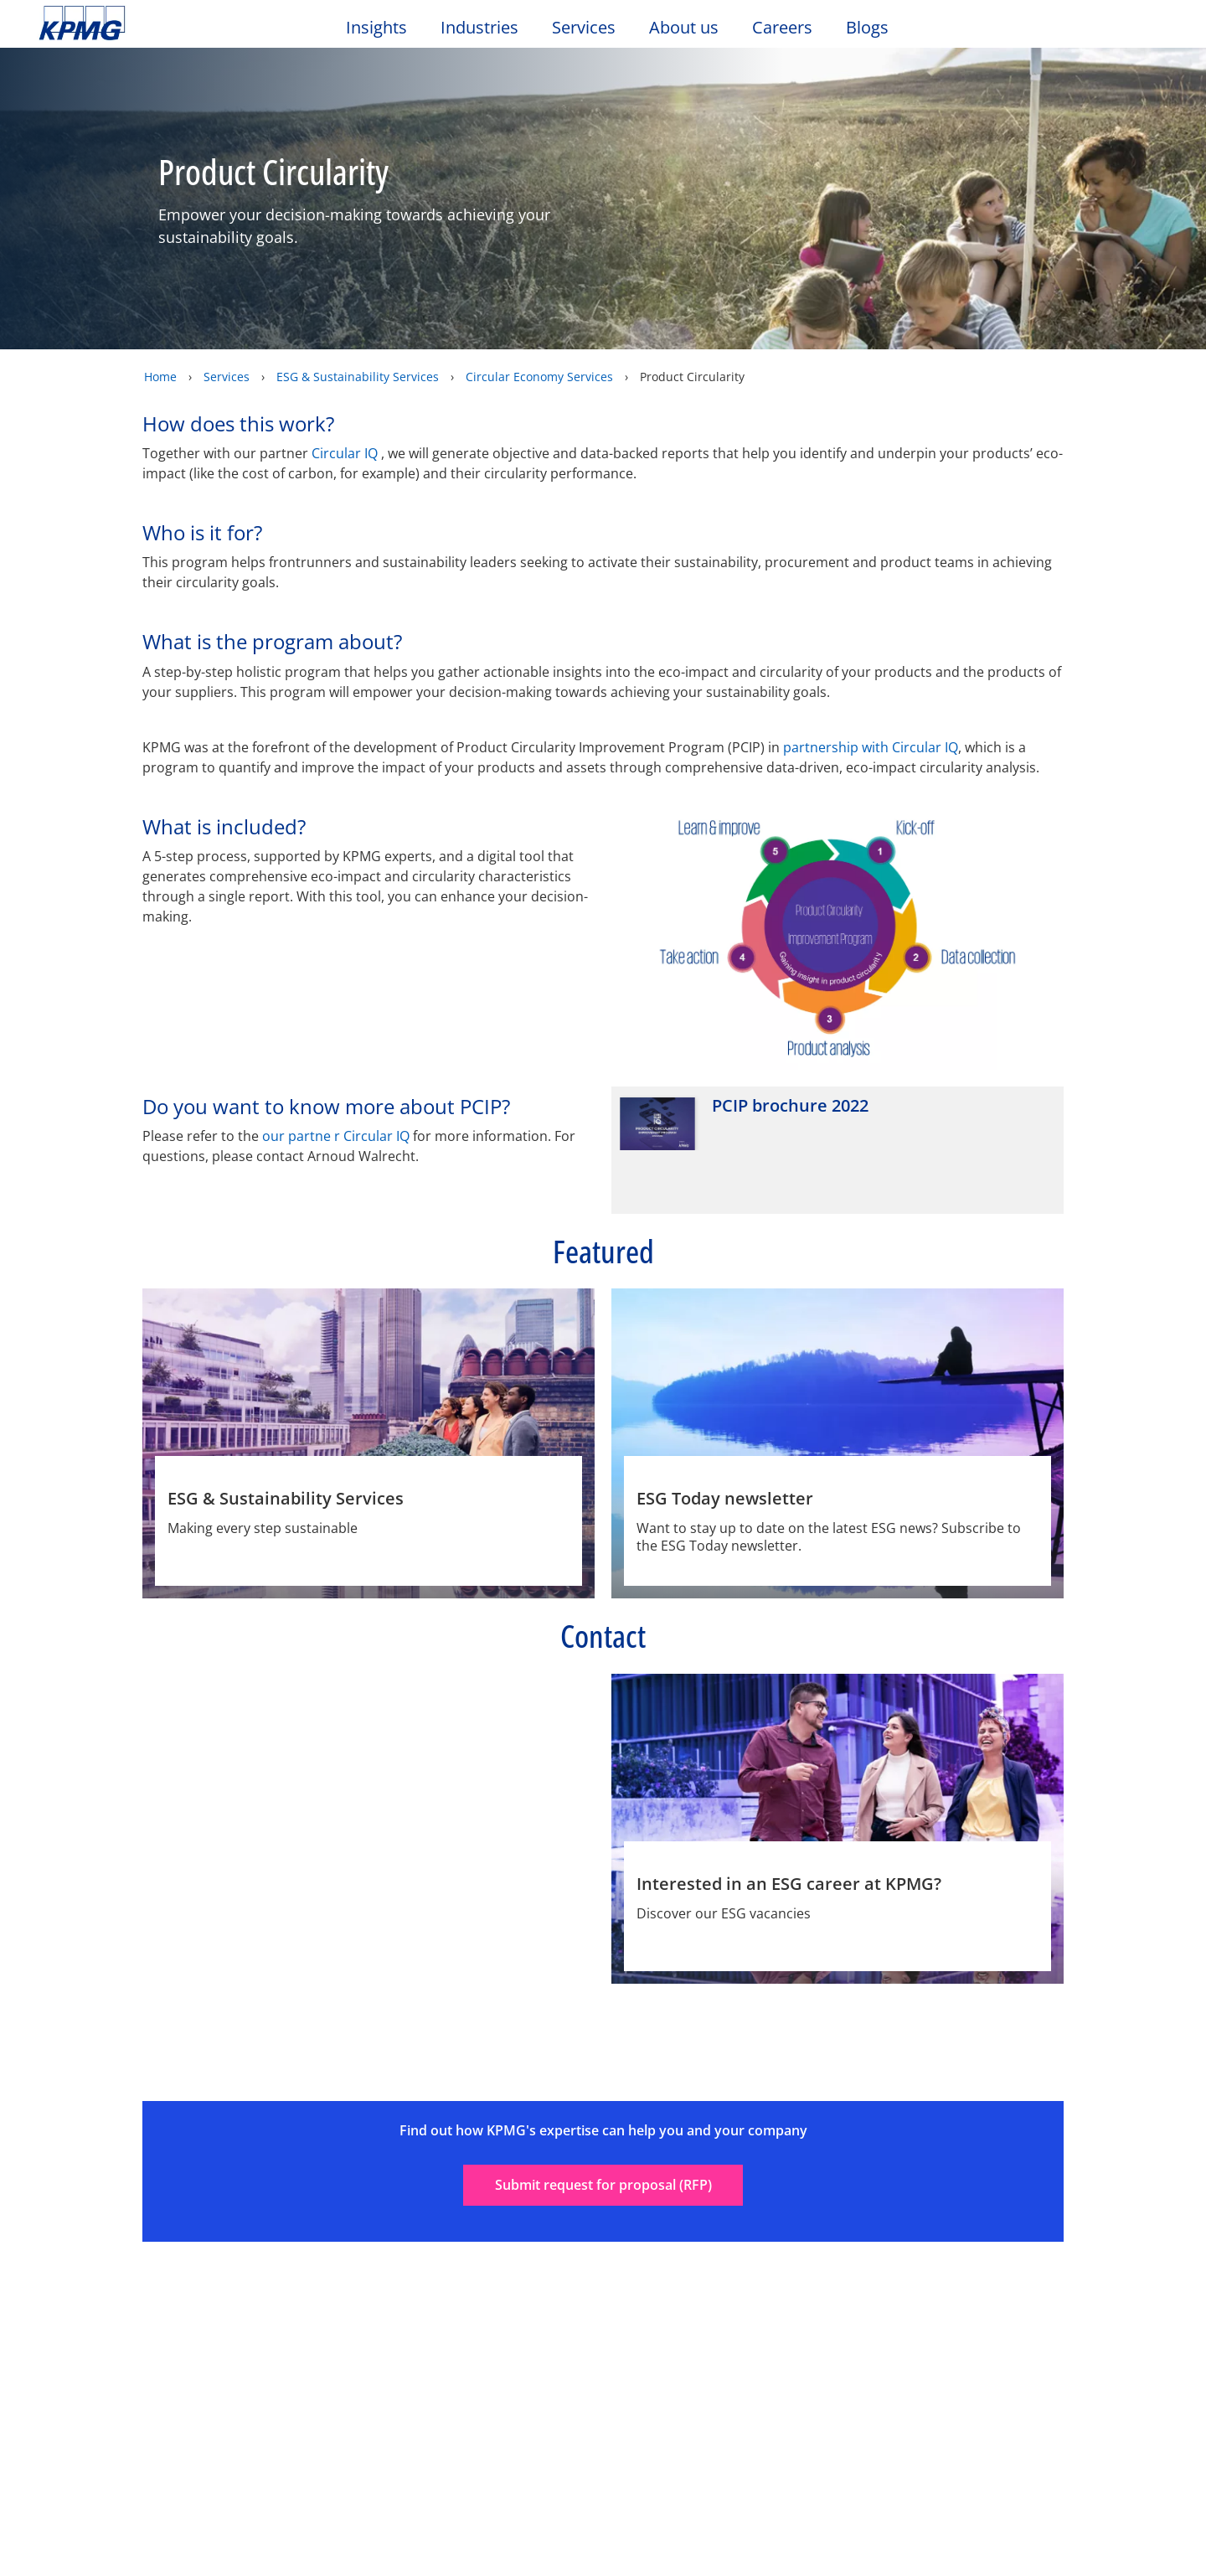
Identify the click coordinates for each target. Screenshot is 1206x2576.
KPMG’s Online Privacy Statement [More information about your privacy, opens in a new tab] (558, 2561)
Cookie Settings (804, 2528)
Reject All (923, 2528)
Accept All (1042, 2528)
